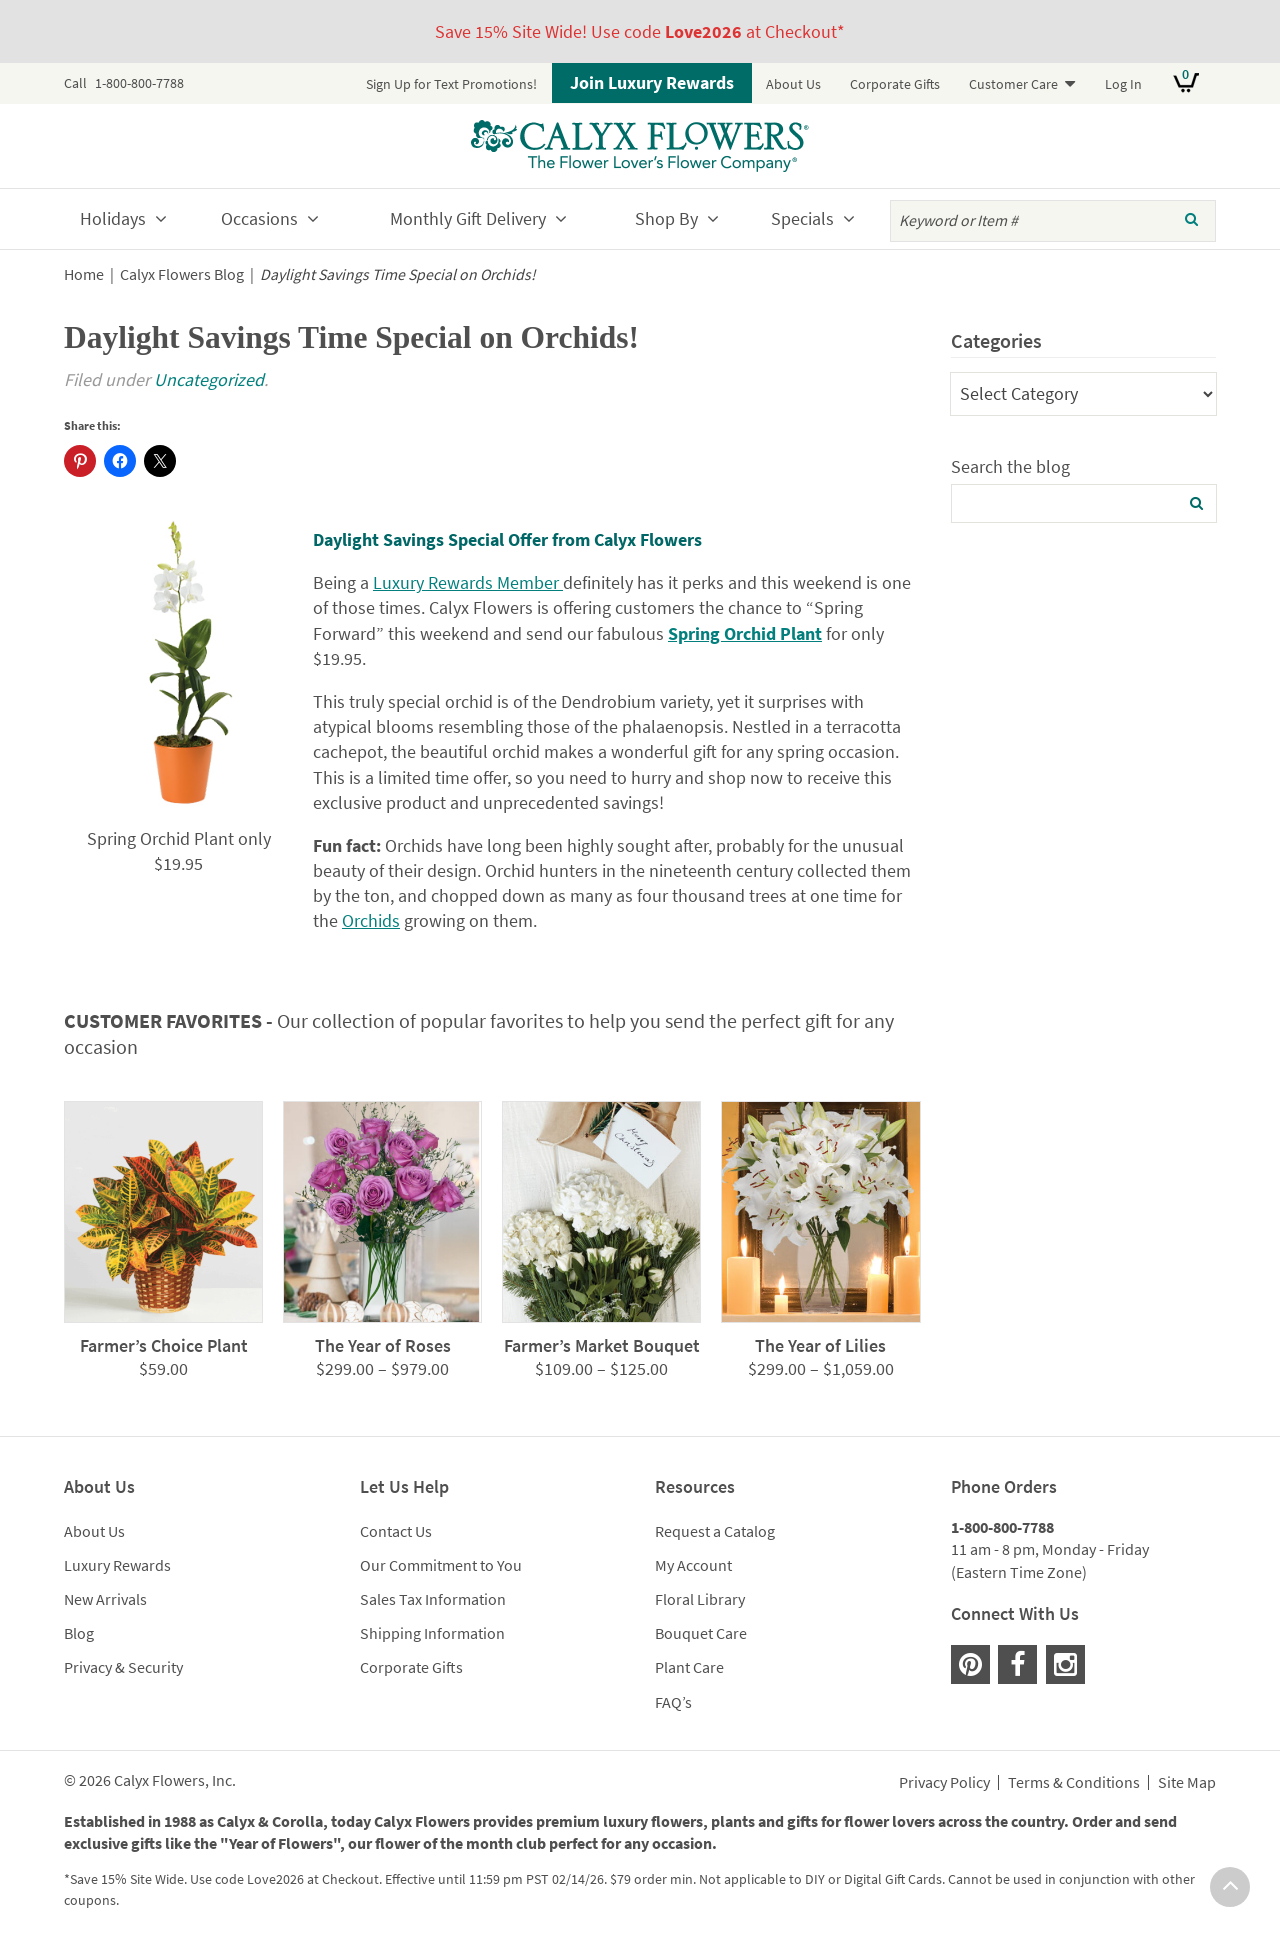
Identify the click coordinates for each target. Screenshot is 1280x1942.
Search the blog (1010, 466)
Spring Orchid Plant (745, 633)
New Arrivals (105, 1599)
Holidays (113, 218)
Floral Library (700, 1599)
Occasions (259, 218)
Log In (1123, 84)
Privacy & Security (123, 1667)
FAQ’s (673, 1702)
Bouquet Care (701, 1633)
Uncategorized (209, 379)
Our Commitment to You (441, 1565)
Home (84, 274)
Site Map (1187, 1783)
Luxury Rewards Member (468, 582)
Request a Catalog (715, 1531)
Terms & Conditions (1074, 1783)
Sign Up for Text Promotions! (451, 84)
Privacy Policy (944, 1783)
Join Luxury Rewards (652, 82)
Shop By (666, 218)
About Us (793, 84)
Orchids (371, 920)
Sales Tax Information (433, 1599)
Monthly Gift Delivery (468, 218)
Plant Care (689, 1667)
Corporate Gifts (895, 84)
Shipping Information (432, 1633)
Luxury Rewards (117, 1565)
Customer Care (1013, 84)
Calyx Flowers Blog (182, 274)
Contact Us (396, 1531)
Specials (802, 218)
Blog (79, 1633)
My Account (693, 1565)
